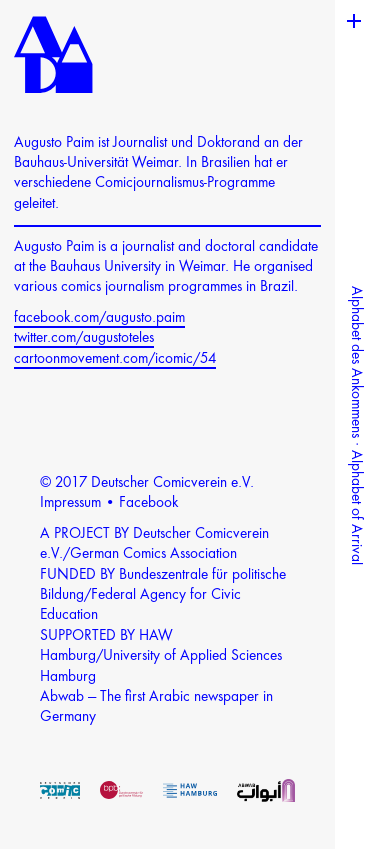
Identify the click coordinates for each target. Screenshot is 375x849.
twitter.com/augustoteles (84, 338)
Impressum (70, 503)
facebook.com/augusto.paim (99, 318)
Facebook (148, 503)
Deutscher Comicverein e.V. (172, 483)
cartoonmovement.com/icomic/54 (115, 359)
